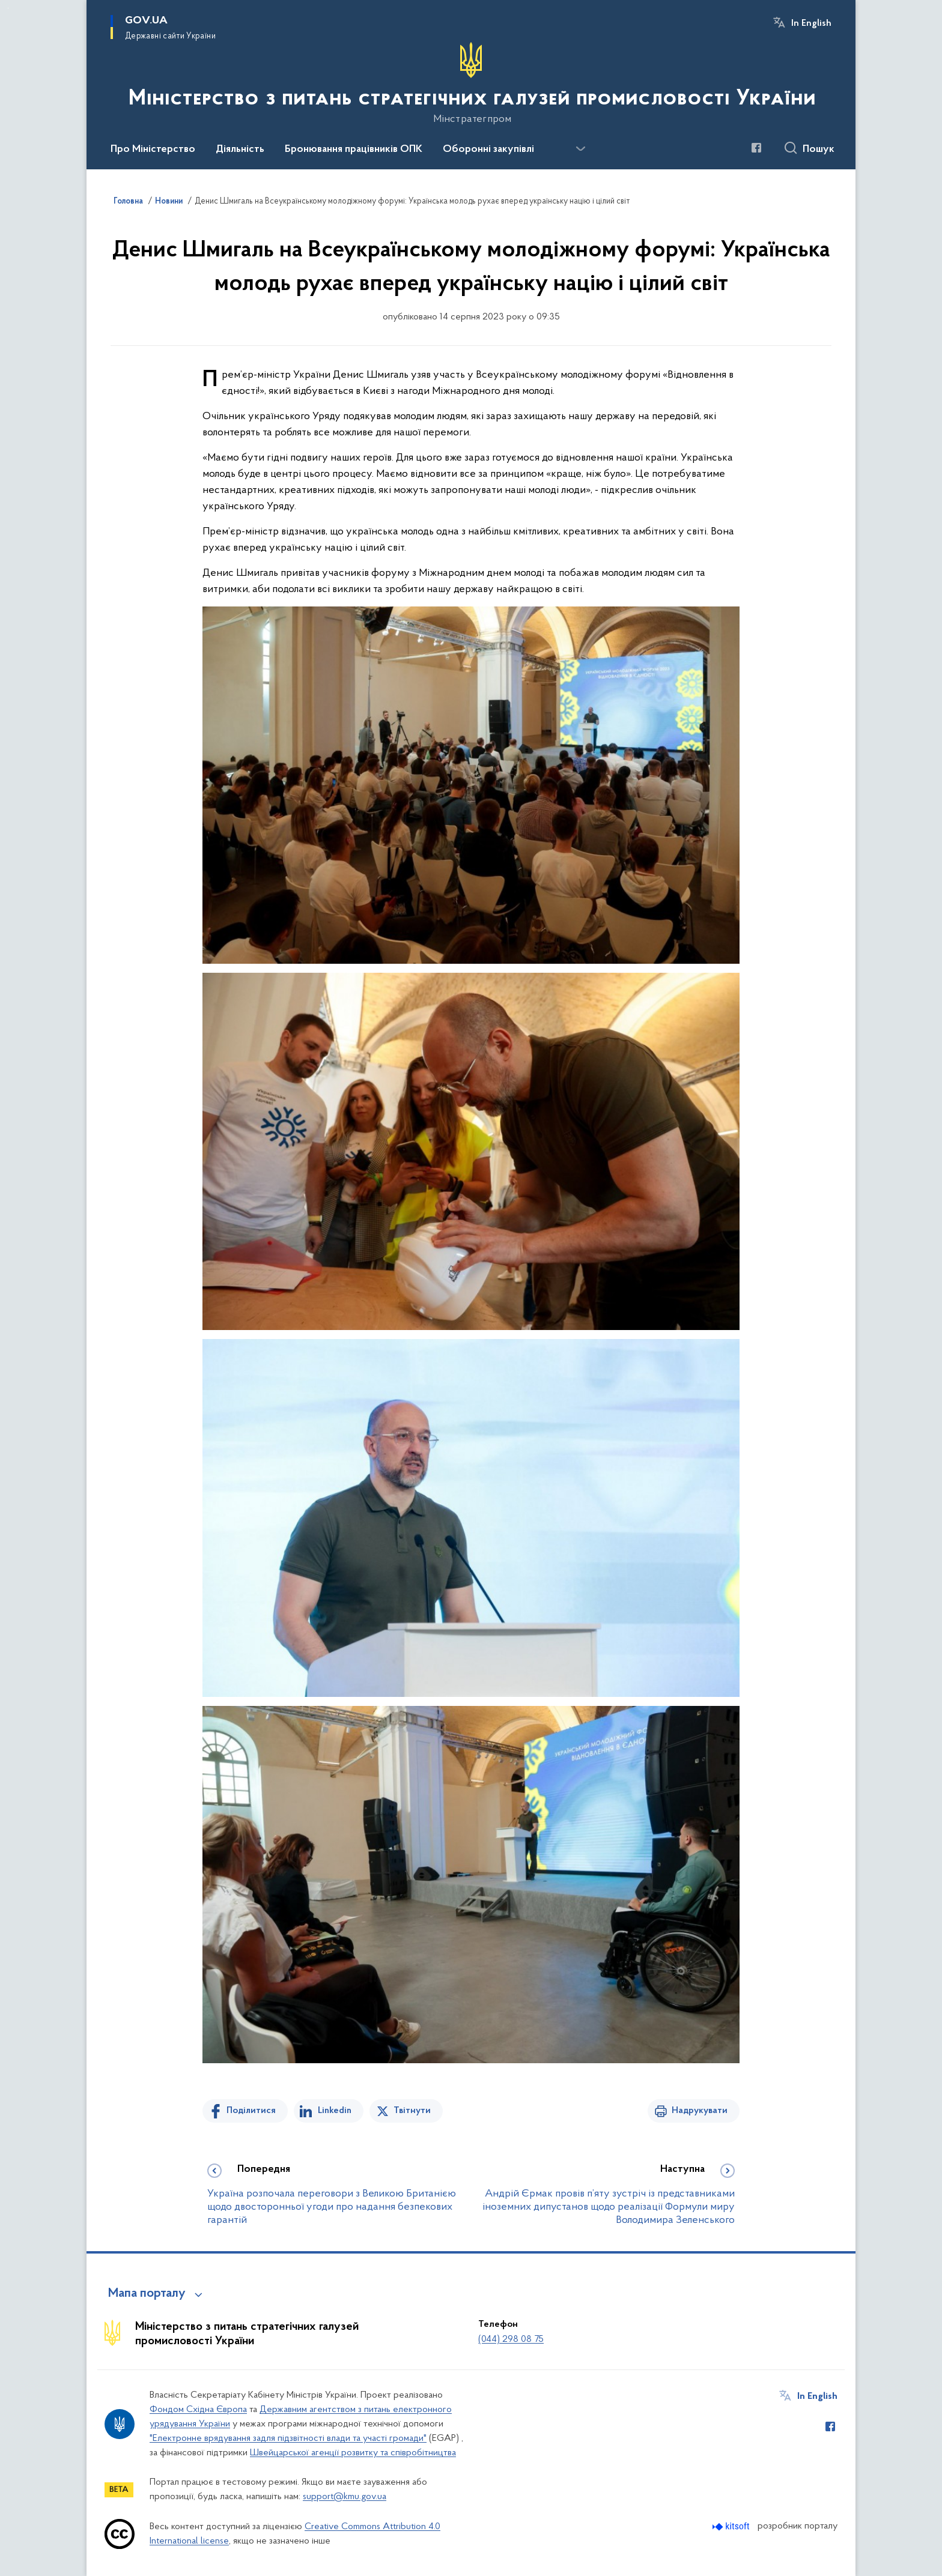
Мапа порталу (147, 2293)
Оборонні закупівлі (488, 149)
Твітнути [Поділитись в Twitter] (412, 2110)
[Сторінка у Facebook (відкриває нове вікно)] (756, 148)
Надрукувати (700, 2110)
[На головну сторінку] (471, 83)
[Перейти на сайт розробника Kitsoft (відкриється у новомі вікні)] (732, 2526)
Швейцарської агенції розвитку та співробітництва (353, 2453)
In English (811, 23)
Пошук (818, 149)
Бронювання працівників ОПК (353, 149)
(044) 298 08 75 (511, 2339)
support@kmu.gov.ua (344, 2497)
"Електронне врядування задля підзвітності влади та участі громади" (288, 2438)
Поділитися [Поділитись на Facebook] (251, 2110)
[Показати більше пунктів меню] (580, 149)
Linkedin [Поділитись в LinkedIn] (334, 2110)
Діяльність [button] (240, 149)
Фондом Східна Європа (198, 2409)
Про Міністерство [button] (153, 149)
